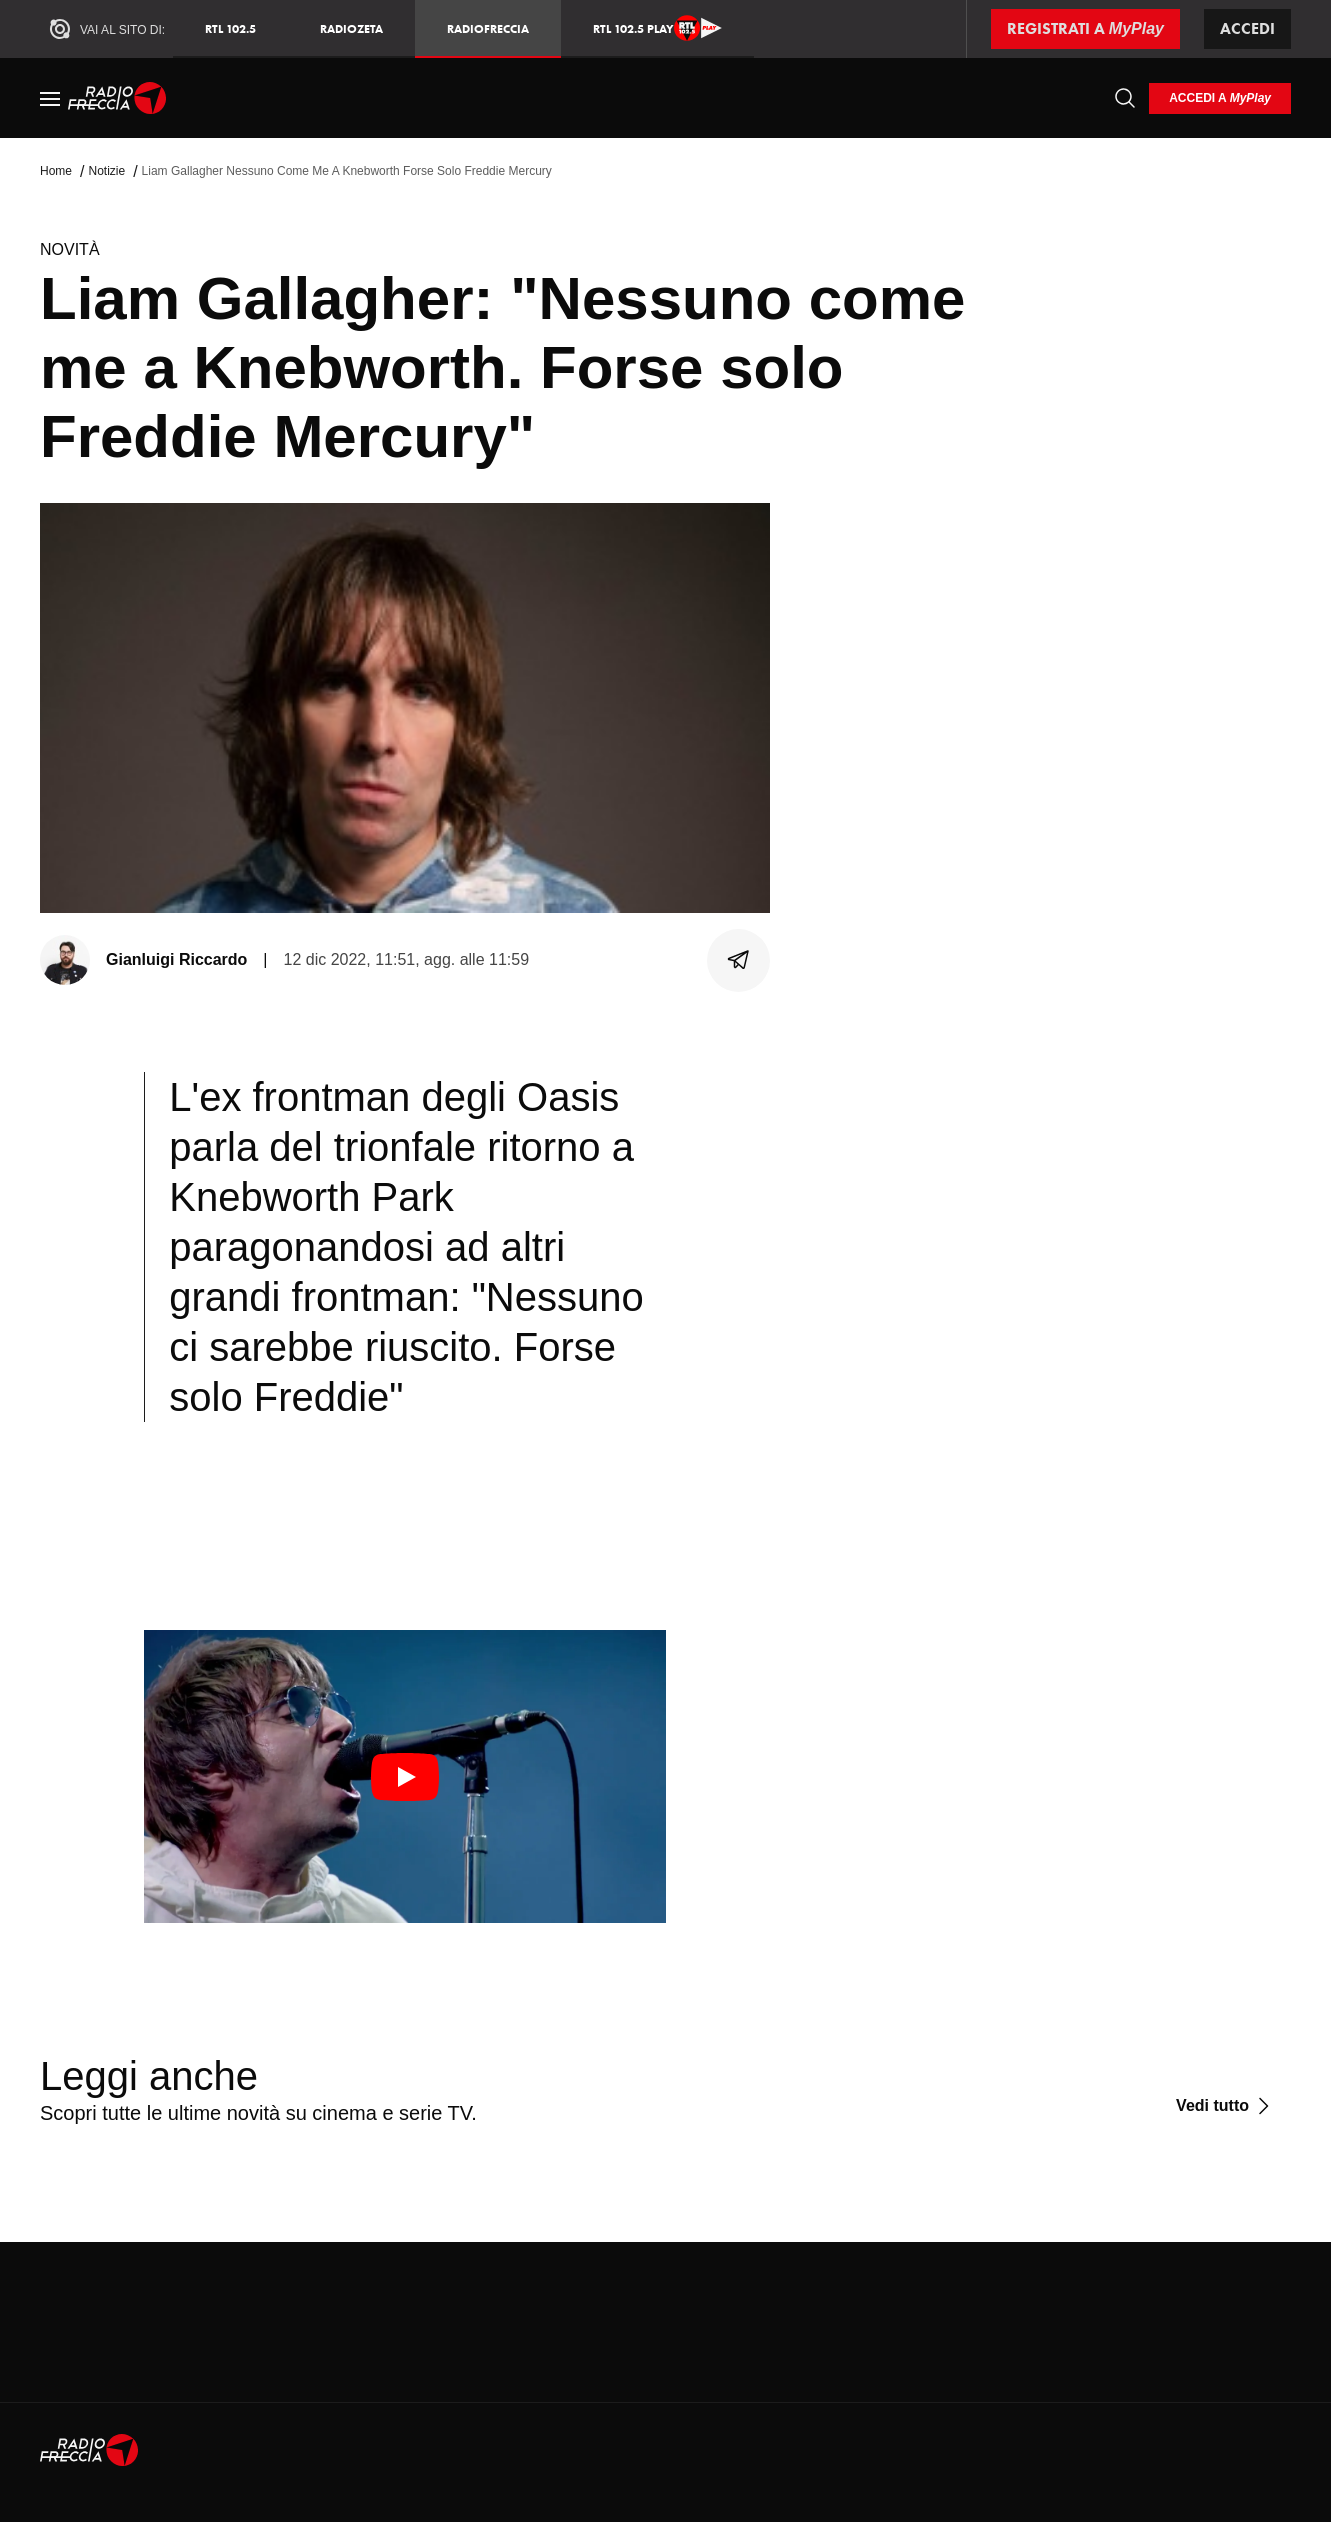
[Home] (117, 98)
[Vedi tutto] (1225, 2106)
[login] (1220, 98)
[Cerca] (1125, 98)
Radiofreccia (488, 28)
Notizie (106, 171)
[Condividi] (739, 960)
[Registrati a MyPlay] (1085, 29)
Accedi (1247, 28)
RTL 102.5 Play (657, 28)
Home (56, 171)
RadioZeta (351, 28)
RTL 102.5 (230, 28)
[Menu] (50, 98)
